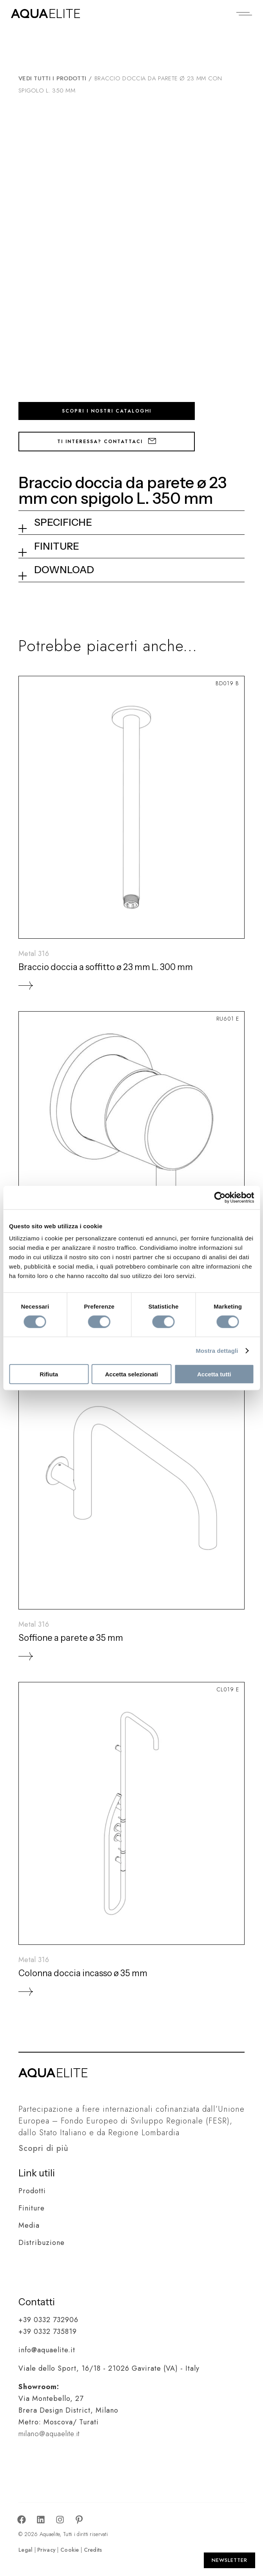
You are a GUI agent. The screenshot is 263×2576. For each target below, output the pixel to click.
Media (29, 2225)
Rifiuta (49, 1374)
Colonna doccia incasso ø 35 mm (82, 1973)
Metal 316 (33, 954)
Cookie (69, 2550)
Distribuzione (41, 2242)
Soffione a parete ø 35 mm (70, 1638)
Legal (25, 2550)
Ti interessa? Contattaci (106, 441)
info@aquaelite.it (46, 2350)
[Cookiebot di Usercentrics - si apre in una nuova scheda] (219, 1197)
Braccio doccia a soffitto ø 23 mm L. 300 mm (105, 967)
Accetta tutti (214, 1374)
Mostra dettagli (217, 1350)
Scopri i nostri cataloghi (106, 411)
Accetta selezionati (131, 1374)
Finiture (31, 2208)
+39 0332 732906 (48, 2320)
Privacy (46, 2550)
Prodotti (32, 2191)
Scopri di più (43, 2148)
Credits (93, 2550)
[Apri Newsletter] (229, 2560)
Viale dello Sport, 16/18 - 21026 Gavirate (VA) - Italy (109, 2368)
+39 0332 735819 (47, 2331)
